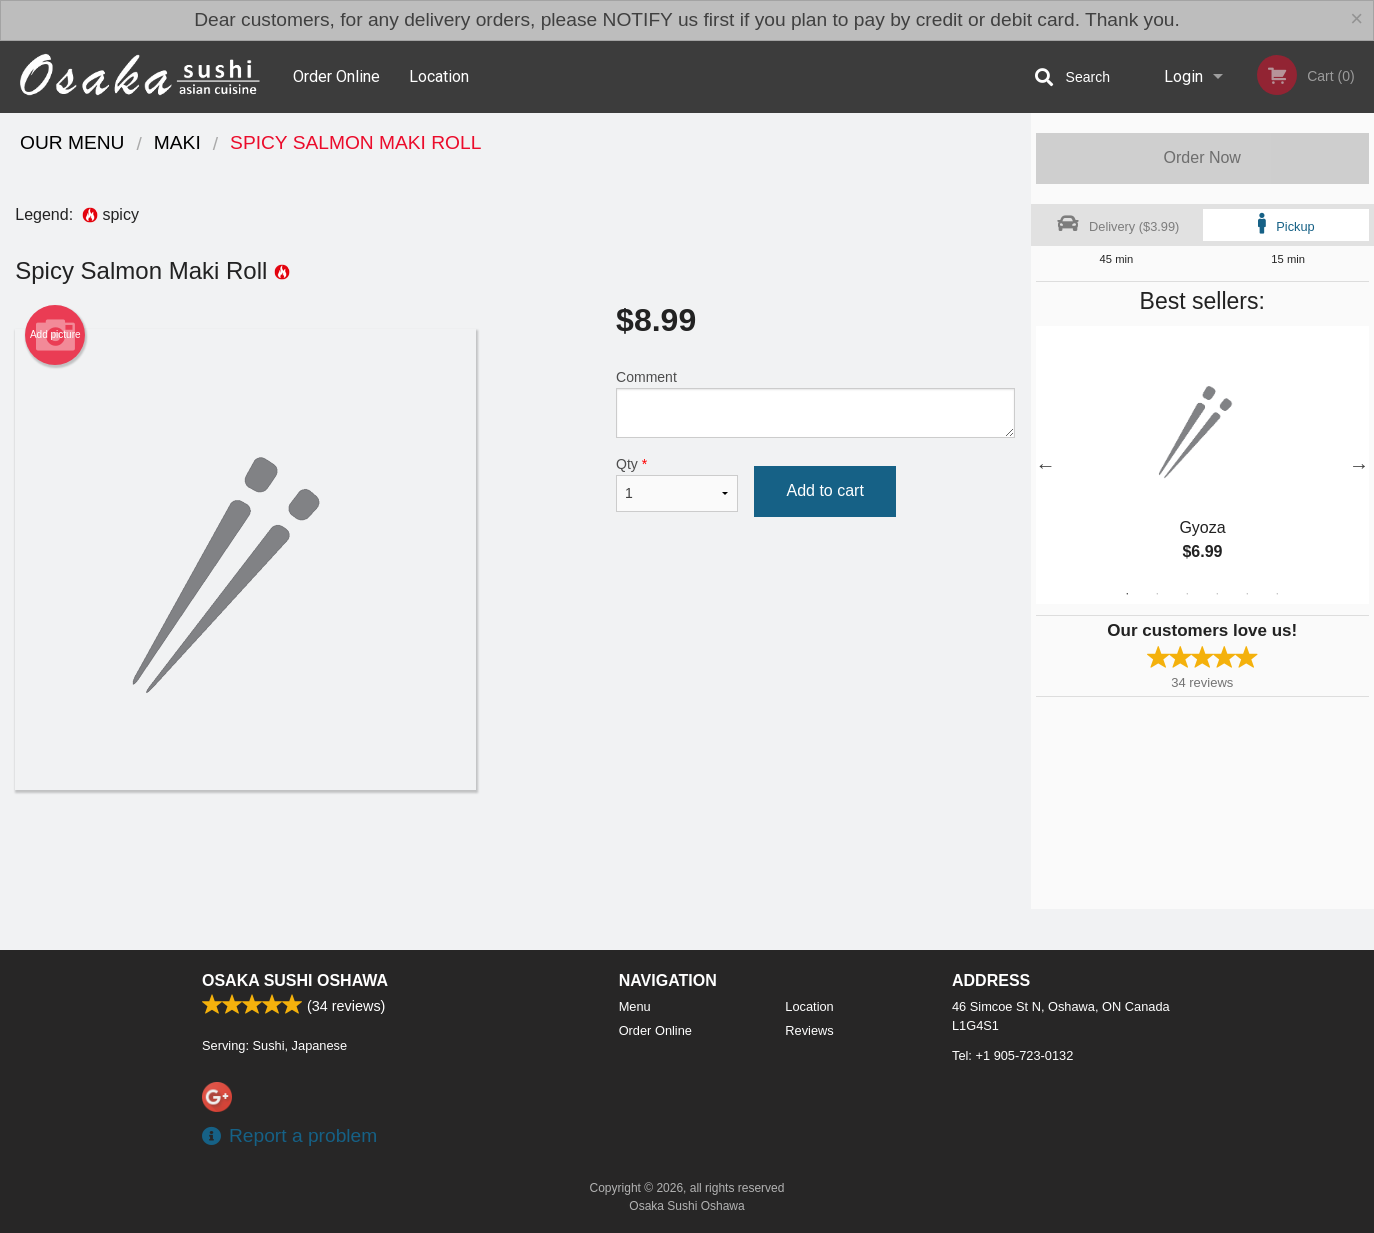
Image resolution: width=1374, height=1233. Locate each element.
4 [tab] (1217, 594)
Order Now (1202, 157)
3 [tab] (1187, 594)
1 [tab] (1127, 594)
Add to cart (824, 490)
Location (439, 76)
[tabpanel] (1203, 465)
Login (1183, 76)
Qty (677, 484)
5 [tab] (1247, 594)
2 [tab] (1157, 594)
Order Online (336, 76)
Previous (1046, 465)
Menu (635, 1006)
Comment (815, 403)
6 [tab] (1277, 594)
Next (1359, 465)
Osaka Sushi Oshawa (295, 980)
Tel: (1012, 1055)
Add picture (55, 335)
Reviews (809, 1030)
